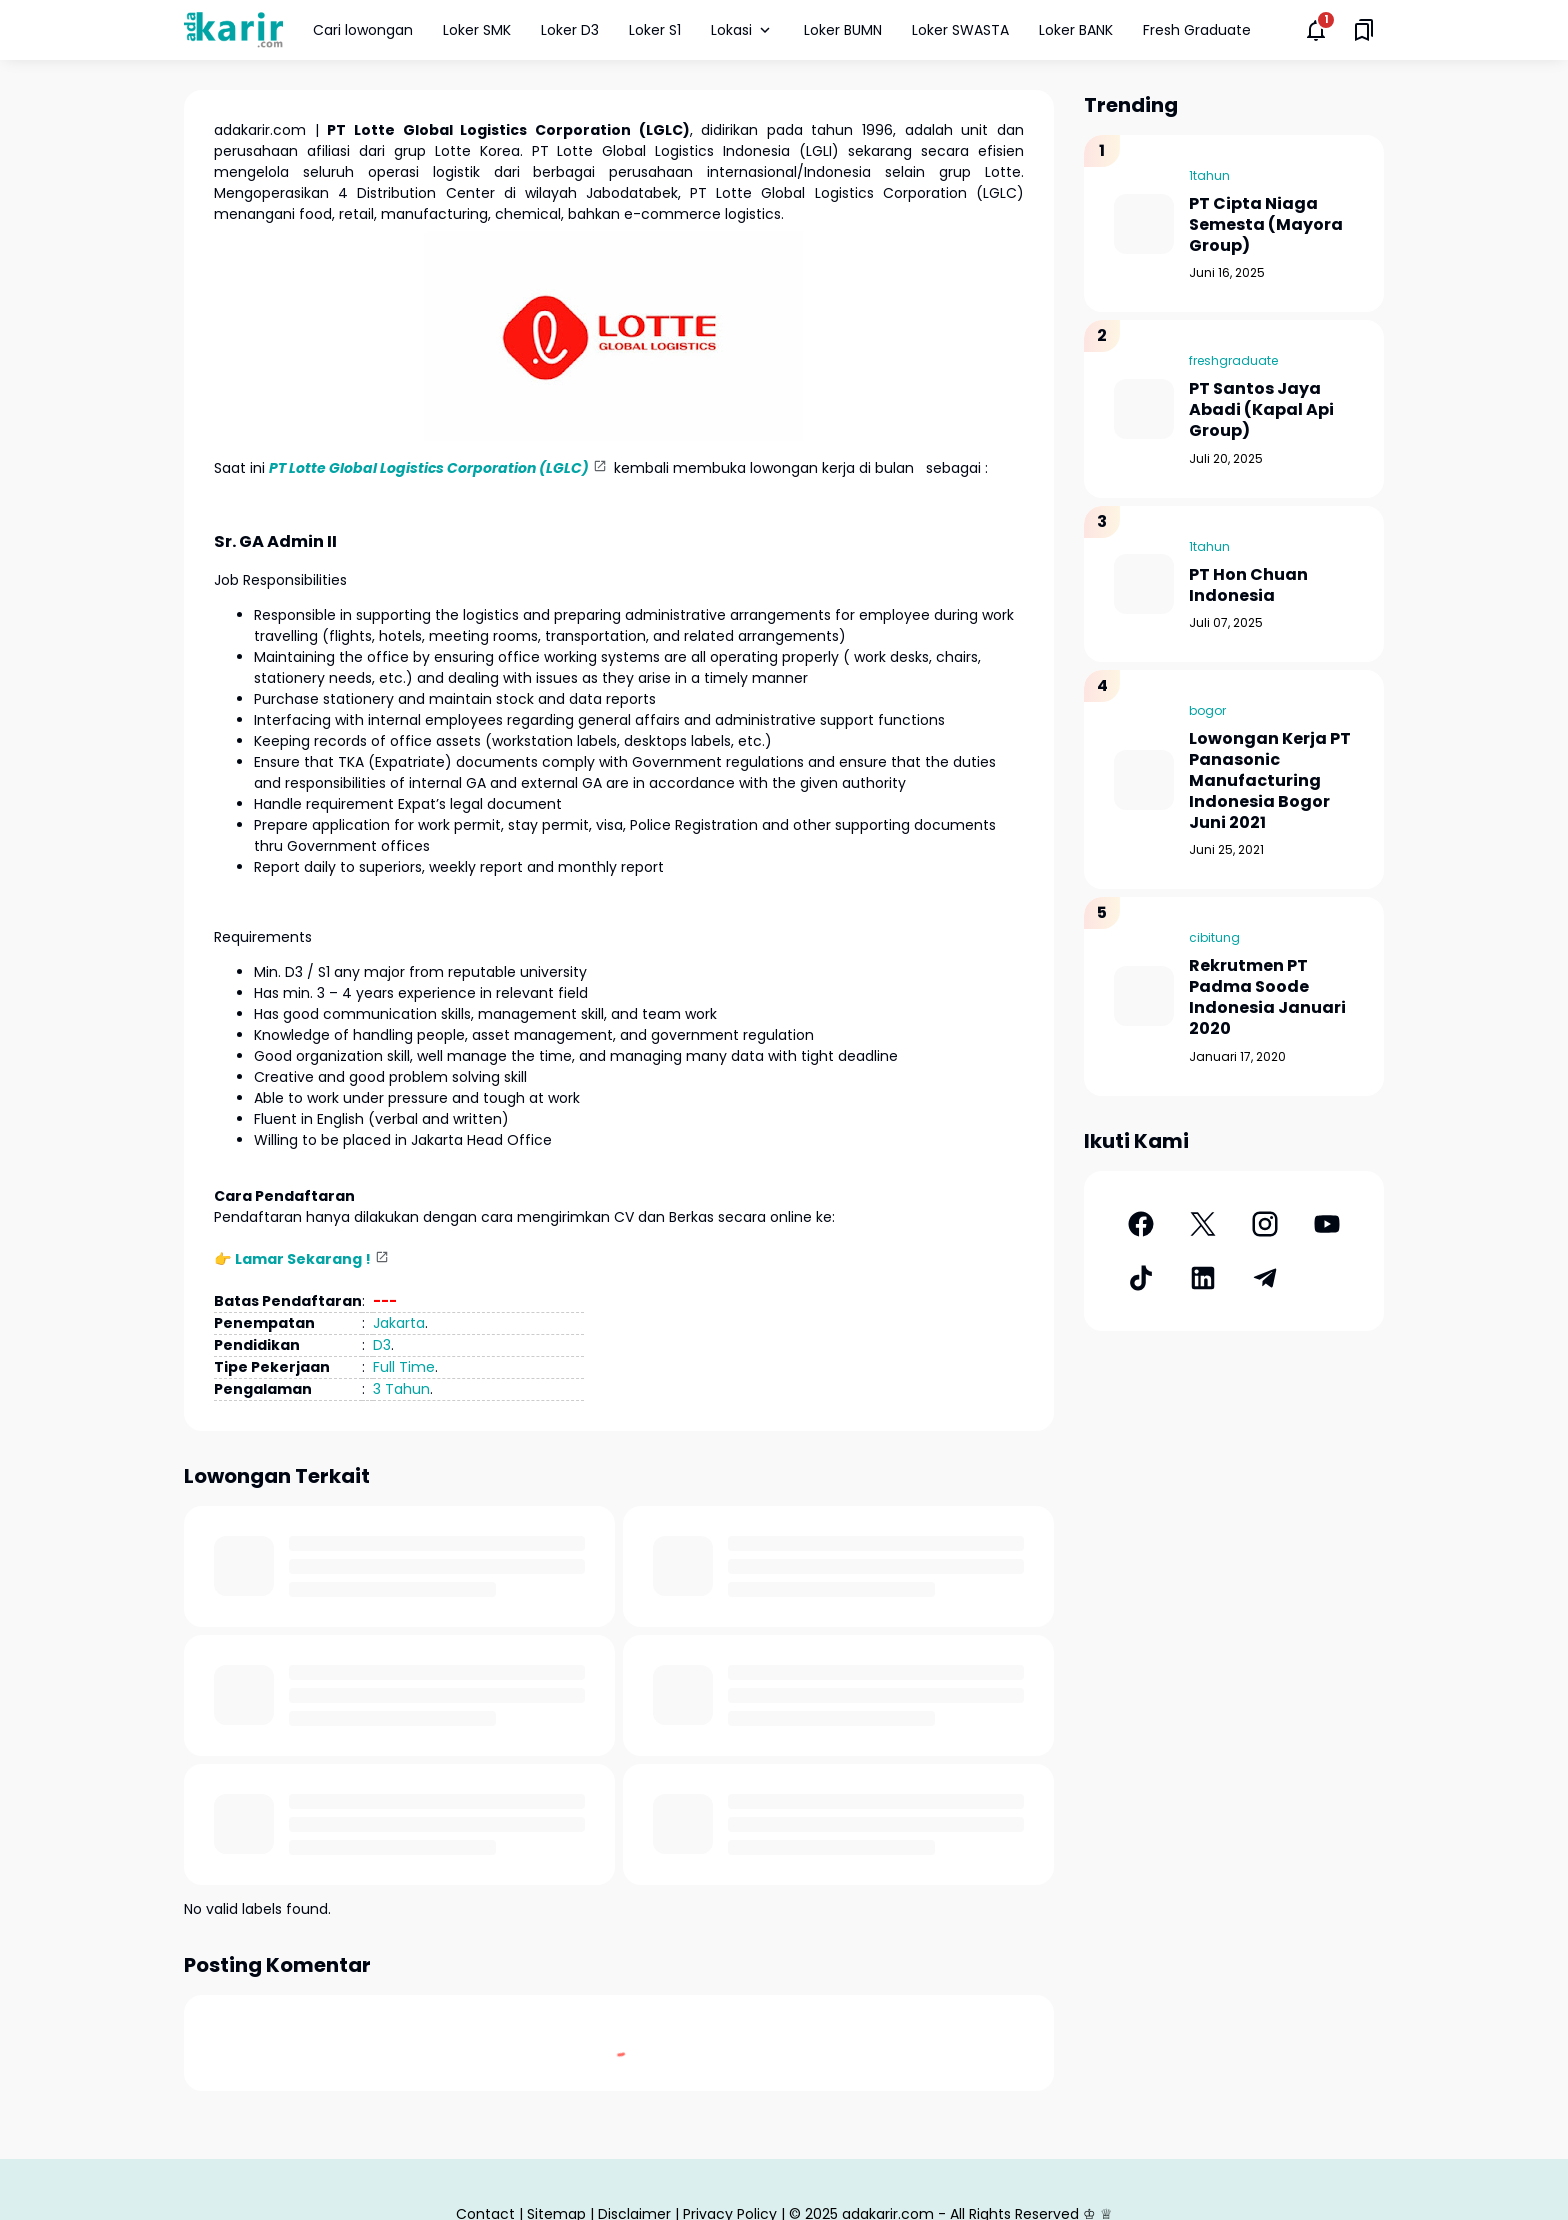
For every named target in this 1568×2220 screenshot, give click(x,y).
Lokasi (742, 30)
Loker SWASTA (960, 30)
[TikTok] (1141, 1278)
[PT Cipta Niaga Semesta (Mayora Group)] (1144, 224)
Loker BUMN (843, 30)
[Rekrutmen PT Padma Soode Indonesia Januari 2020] (1144, 996)
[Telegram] (1265, 1278)
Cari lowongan (363, 30)
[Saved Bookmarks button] (1364, 30)
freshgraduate (1233, 360)
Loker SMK (477, 30)
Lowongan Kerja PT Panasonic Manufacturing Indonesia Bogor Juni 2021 (1270, 781)
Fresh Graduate (1197, 30)
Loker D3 (570, 30)
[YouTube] (1327, 1224)
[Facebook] (1141, 1224)
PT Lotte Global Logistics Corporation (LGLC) (429, 468)
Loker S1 (655, 30)
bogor (1207, 710)
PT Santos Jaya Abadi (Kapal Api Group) (1261, 410)
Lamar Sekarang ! (303, 1259)
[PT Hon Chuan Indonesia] (1144, 584)
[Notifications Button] (1316, 30)
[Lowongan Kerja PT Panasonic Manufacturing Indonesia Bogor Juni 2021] (1144, 780)
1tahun (1209, 175)
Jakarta (399, 1323)
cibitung (1214, 937)
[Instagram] (1265, 1224)
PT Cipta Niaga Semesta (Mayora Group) (1266, 225)
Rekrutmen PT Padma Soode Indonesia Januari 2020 (1267, 997)
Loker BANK (1076, 30)
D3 (382, 1345)
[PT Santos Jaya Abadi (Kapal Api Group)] (1144, 409)
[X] (1203, 1224)
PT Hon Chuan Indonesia (1248, 586)
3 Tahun (401, 1389)
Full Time (404, 1367)
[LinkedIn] (1203, 1278)
